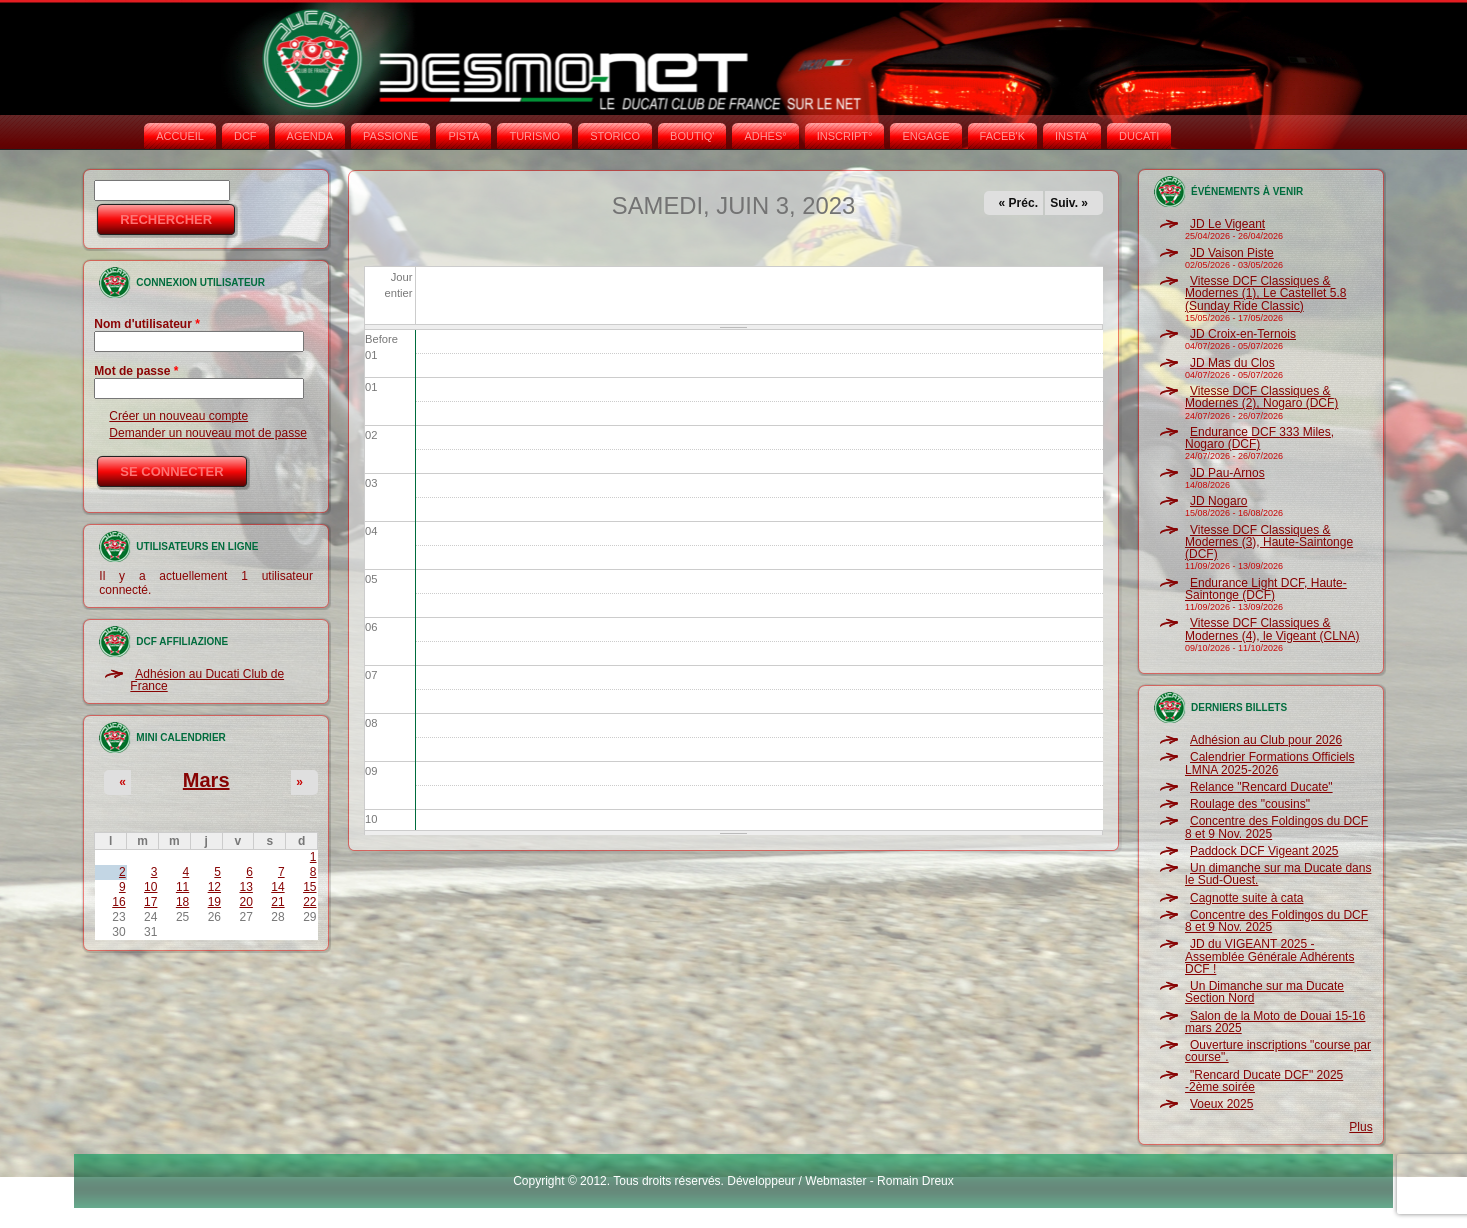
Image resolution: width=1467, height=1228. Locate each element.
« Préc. (1018, 203)
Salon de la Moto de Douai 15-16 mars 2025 (1275, 1022)
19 (214, 902)
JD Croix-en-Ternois (1243, 334)
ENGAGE (925, 136)
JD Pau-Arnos (1227, 473)
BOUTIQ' (692, 136)
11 (182, 887)
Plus (1360, 1127)
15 (309, 887)
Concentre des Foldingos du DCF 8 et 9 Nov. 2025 (1276, 827)
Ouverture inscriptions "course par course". (1278, 1051)
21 (277, 902)
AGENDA (310, 136)
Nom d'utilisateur (147, 324)
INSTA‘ (1072, 136)
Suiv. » (1069, 203)
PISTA (463, 136)
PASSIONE (390, 136)
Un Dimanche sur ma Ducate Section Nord (1264, 992)
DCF (245, 136)
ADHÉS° (765, 136)
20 (245, 902)
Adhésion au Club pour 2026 (1266, 740)
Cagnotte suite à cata (1246, 898)
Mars (206, 780)
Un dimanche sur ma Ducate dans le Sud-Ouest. (1278, 874)
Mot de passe (136, 371)
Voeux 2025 (1221, 1104)
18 (182, 902)
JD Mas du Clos (1232, 363)
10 (150, 887)
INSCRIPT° (845, 136)
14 (277, 887)
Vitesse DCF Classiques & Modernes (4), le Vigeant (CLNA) (1272, 629)
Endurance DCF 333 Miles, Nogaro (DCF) (1259, 438)
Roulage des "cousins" (1250, 804)
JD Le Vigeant (1227, 224)
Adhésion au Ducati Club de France (207, 680)
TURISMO (534, 136)
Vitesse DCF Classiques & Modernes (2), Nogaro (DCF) (1261, 397)
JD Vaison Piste (1232, 253)
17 (150, 902)
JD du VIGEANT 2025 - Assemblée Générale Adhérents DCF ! (1269, 956)
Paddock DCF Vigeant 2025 (1264, 851)
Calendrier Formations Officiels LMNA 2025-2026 (1270, 763)
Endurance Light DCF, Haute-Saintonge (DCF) (1266, 589)
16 (118, 902)
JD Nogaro (1218, 501)
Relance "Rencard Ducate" (1261, 787)
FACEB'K (1003, 136)
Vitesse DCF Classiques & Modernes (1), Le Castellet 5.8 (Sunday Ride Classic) (1265, 293)
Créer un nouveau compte (178, 416)
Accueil (180, 136)
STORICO (615, 136)
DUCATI (1139, 136)
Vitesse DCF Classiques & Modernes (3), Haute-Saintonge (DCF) (1269, 542)
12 (214, 887)
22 (309, 902)
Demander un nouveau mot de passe (207, 433)
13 (245, 887)
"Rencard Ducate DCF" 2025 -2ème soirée (1264, 1081)
